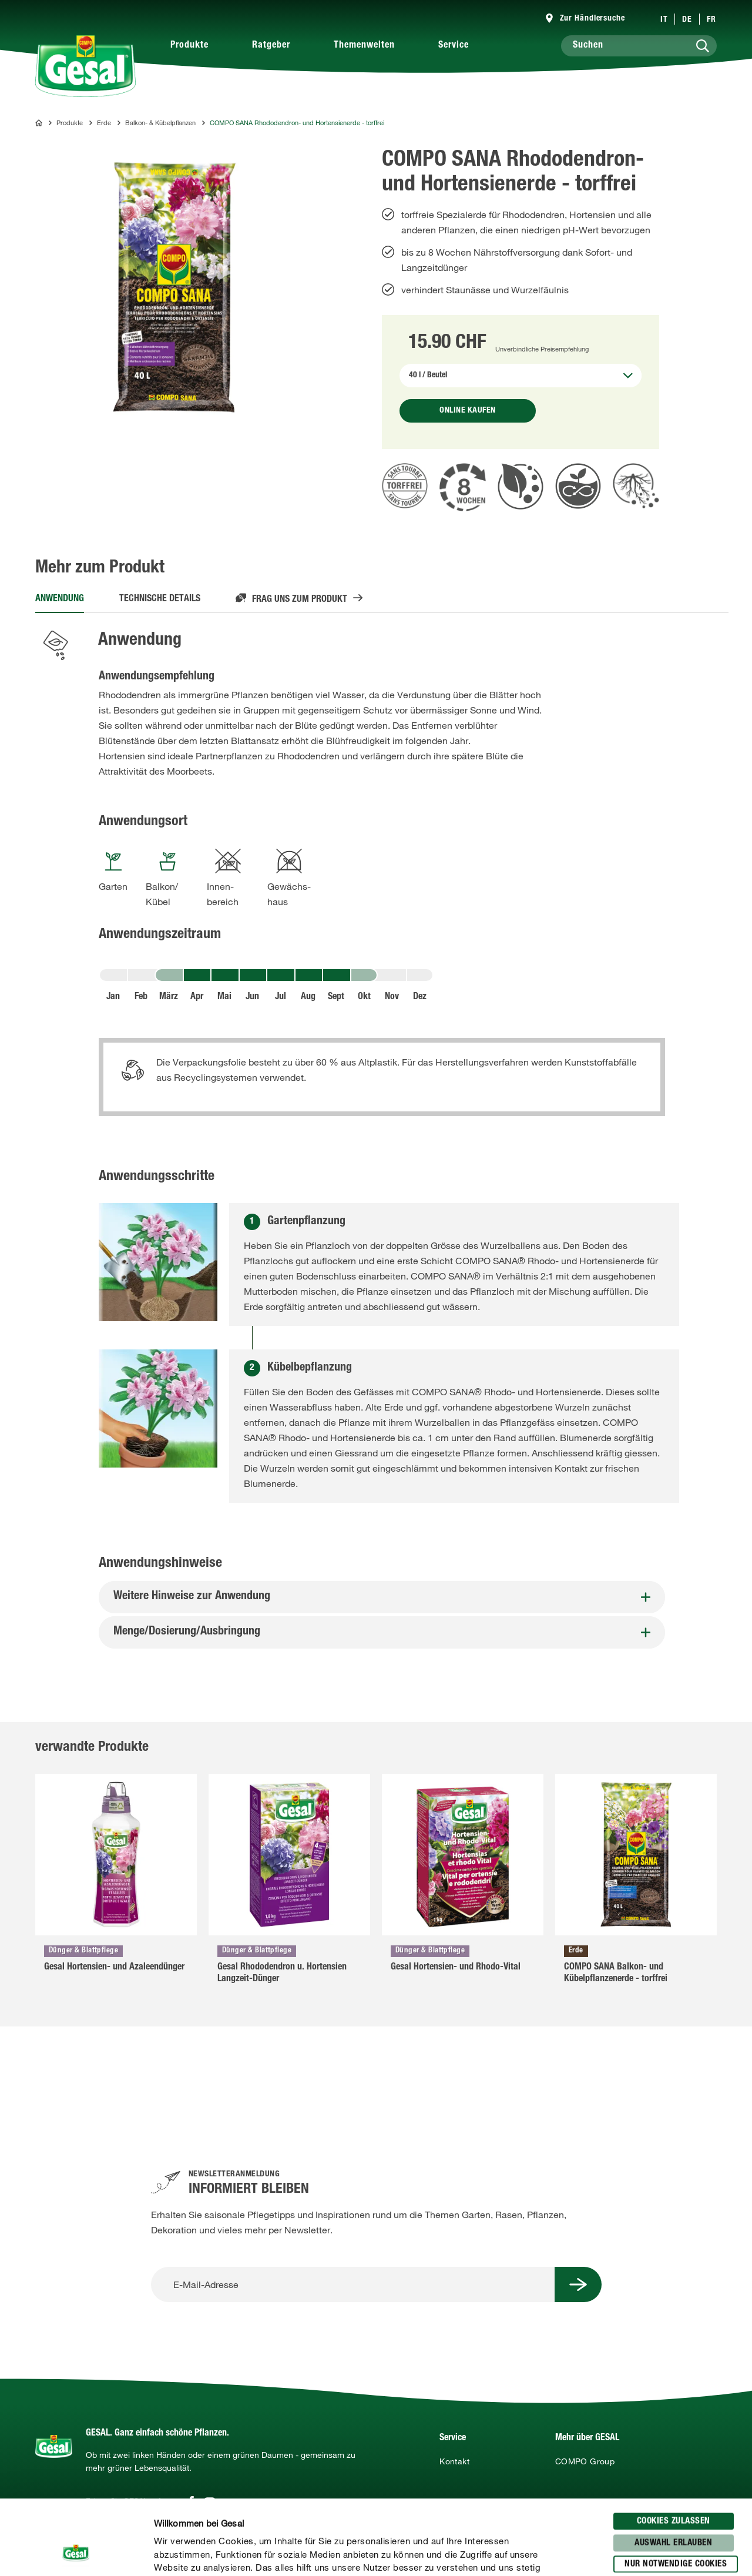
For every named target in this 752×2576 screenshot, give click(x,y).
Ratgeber (271, 46)
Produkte (189, 46)
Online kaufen (467, 411)
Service (453, 46)
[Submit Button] (578, 2284)
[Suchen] (639, 45)
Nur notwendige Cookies (676, 2489)
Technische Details (159, 599)
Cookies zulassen (673, 2446)
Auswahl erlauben (673, 2468)
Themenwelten (364, 46)
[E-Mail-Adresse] (353, 2284)
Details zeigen (611, 2553)
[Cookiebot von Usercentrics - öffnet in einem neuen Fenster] (76, 2553)
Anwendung (59, 599)
